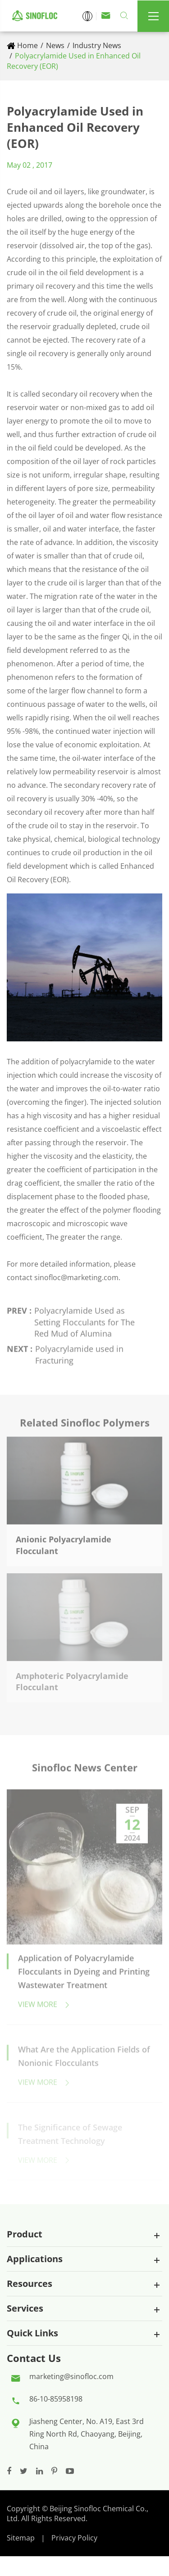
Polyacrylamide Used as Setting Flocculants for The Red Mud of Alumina (84, 1318)
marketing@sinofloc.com (71, 2376)
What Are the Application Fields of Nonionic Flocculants (84, 2059)
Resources (29, 2283)
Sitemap (21, 2538)
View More (44, 2008)
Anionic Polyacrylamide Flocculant (63, 1541)
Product (24, 2234)
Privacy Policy (74, 2538)
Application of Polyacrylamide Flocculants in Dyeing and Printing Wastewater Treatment (84, 1975)
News (55, 45)
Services (25, 2308)
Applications (35, 2259)
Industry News (97, 45)
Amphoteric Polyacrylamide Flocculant (72, 1678)
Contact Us (34, 2358)
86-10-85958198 (55, 2399)
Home (27, 45)
